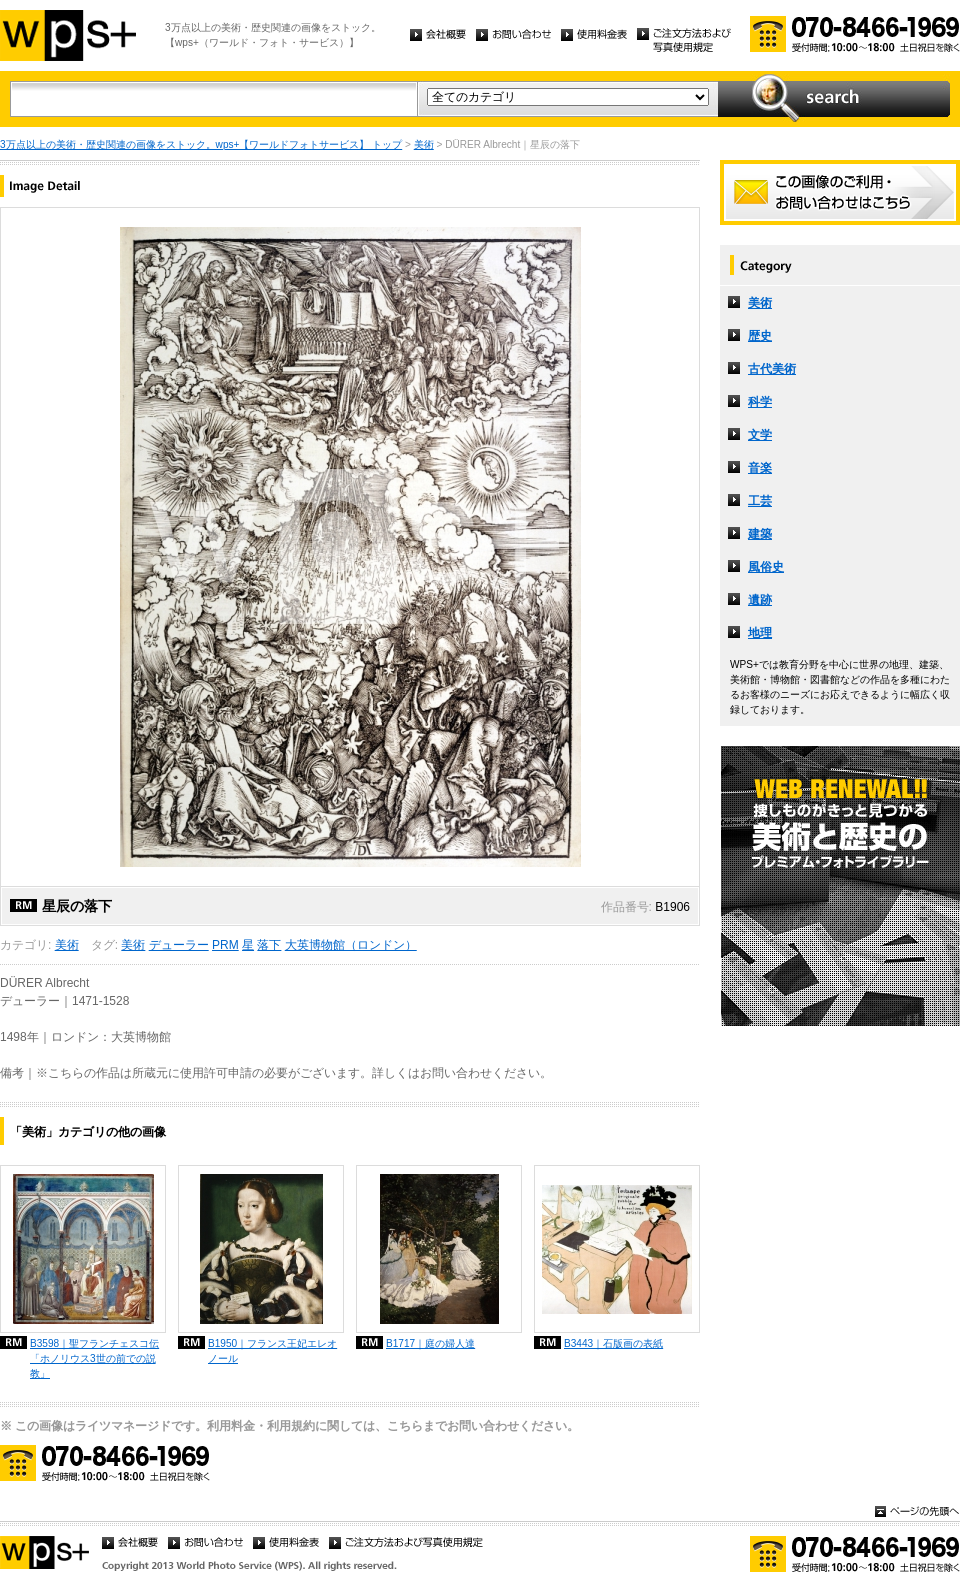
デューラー (179, 945)
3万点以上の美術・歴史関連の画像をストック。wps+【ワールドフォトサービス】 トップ (201, 144)
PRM (225, 945)
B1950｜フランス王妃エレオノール (272, 1351)
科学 (760, 402)
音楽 (760, 468)
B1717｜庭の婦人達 (430, 1343)
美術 (424, 144)
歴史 (760, 336)
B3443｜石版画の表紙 (613, 1343)
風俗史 (766, 567)
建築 (760, 534)
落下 (269, 945)
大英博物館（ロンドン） (351, 945)
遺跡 (760, 600)
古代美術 (772, 369)
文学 (760, 435)
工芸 (760, 501)
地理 (760, 633)
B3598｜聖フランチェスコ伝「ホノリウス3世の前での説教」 (94, 1358)
